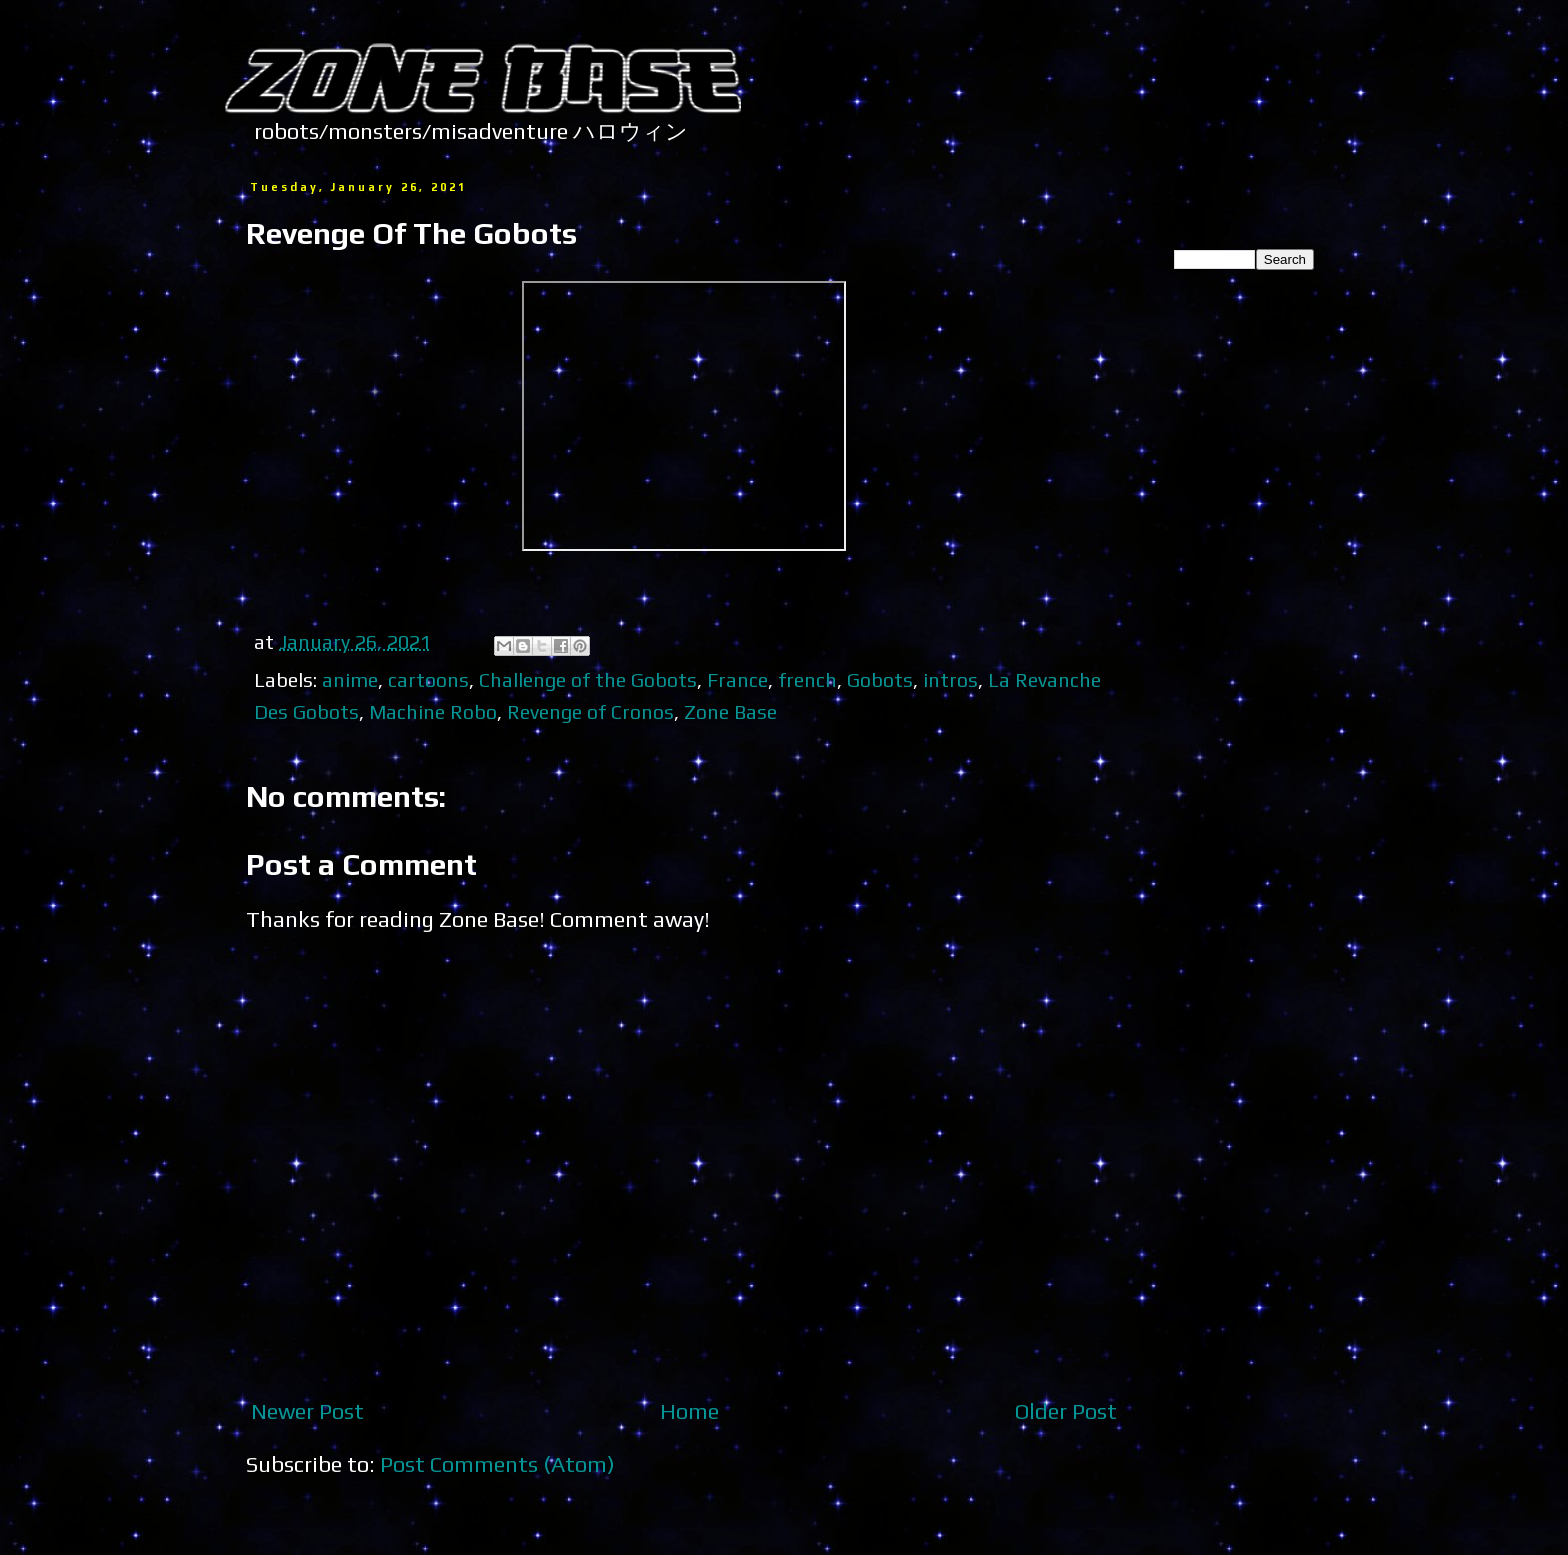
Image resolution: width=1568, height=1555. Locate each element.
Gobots (880, 679)
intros (950, 679)
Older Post (1066, 1411)
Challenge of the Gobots (588, 679)
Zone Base (730, 711)
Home (689, 1411)
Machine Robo (433, 711)
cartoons (428, 679)
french (807, 679)
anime (350, 679)
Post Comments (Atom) (497, 1464)
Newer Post (307, 1411)
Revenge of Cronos (590, 711)
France (737, 679)
